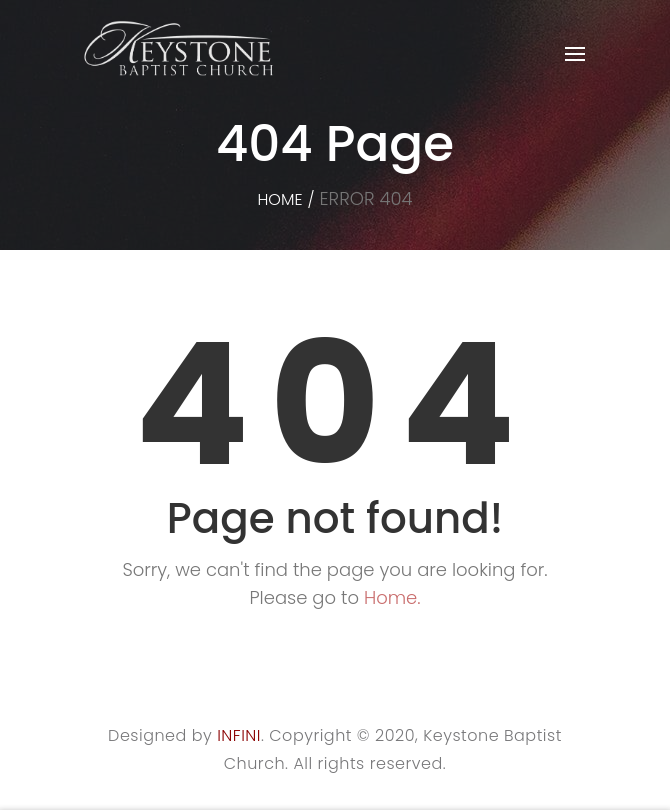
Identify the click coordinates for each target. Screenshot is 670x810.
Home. (392, 597)
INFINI (239, 735)
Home (279, 199)
